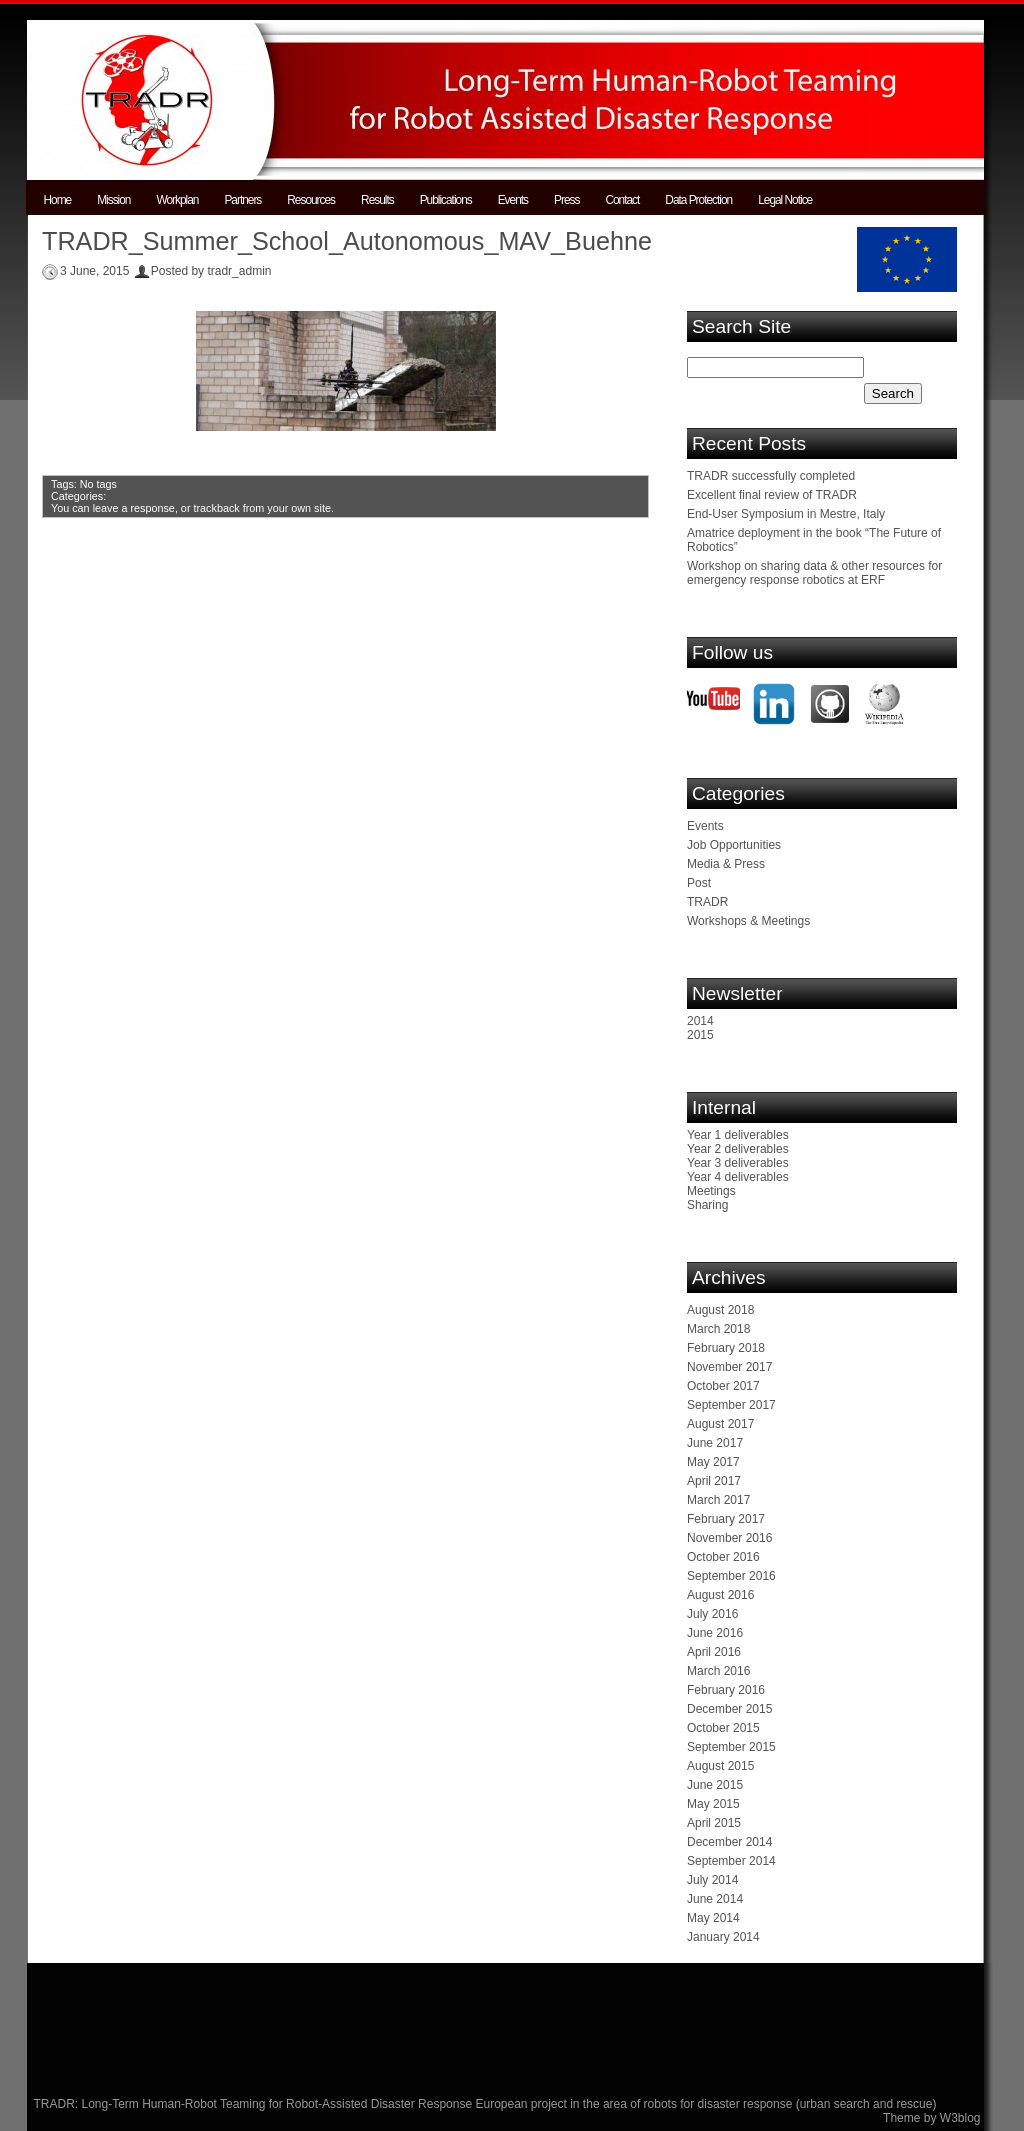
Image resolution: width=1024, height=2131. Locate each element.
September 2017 (731, 1405)
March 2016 (718, 1671)
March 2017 (718, 1500)
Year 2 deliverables (738, 1149)
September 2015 (731, 1747)
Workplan (177, 200)
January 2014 (723, 1937)
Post (699, 883)
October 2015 (723, 1728)
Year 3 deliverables (738, 1163)
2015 (700, 1035)
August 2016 (720, 1595)
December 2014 (729, 1842)
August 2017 (720, 1424)
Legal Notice (785, 200)
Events (513, 200)
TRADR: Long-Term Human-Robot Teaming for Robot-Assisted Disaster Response (255, 2104)
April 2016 (714, 1652)
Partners (242, 200)
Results (377, 200)
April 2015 (714, 1823)
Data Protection (698, 200)
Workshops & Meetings (748, 921)
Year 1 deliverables (738, 1135)
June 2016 (715, 1633)
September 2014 (731, 1861)
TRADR (707, 902)
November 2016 (729, 1538)
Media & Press (726, 864)
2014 (700, 1021)
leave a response (134, 508)
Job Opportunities (734, 845)
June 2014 (715, 1899)
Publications (446, 200)
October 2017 (723, 1386)
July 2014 (712, 1880)
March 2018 (718, 1329)
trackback (216, 508)
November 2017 (729, 1367)
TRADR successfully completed (771, 476)
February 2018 (726, 1348)
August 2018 (720, 1310)
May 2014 (713, 1918)
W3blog (960, 2118)
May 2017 (713, 1462)
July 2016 (712, 1614)
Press (566, 200)
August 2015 (720, 1766)
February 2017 (726, 1519)
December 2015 (729, 1709)
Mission (113, 200)
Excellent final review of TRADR (772, 495)
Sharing (707, 1205)
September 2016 (731, 1576)
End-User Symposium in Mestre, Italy (786, 514)
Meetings (711, 1191)
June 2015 (715, 1785)
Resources (311, 200)
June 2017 (715, 1443)
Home (58, 200)
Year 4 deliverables (738, 1177)
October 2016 (723, 1557)
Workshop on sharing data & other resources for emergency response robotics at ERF (814, 573)
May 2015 (713, 1804)
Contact (622, 200)
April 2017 (714, 1481)
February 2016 (726, 1690)
